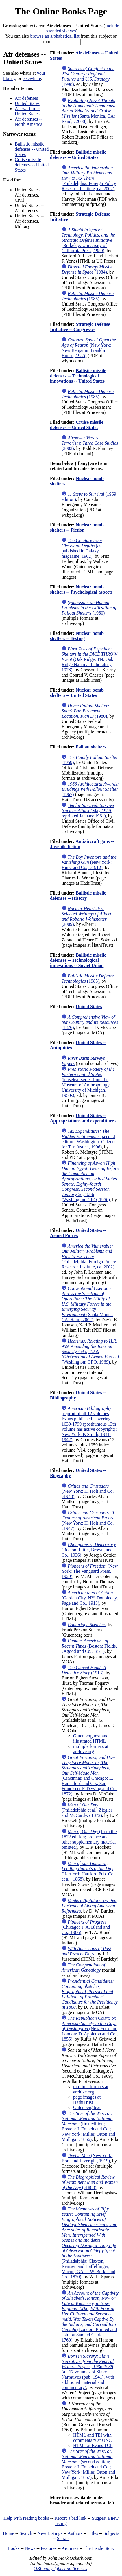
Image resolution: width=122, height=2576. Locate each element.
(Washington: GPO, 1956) (90, 1181)
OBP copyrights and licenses (60, 2568)
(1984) (87, 269)
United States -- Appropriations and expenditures (83, 1118)
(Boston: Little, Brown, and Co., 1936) (89, 1549)
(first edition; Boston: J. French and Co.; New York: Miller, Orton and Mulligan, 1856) (88, 2126)
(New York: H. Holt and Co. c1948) (88, 1491)
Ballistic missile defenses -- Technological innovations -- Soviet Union (78, 960)
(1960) (89, 607)
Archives (70, 2548)
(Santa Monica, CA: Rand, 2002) (88, 1304)
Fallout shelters (91, 746)
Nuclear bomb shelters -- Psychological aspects (81, 589)
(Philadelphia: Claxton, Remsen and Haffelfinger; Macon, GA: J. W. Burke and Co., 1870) (89, 2242)
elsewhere (32, 78)
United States (27, 103)
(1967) (90, 789)
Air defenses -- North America (28, 122)
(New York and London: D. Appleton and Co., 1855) (90, 2028)
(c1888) (90, 2182)
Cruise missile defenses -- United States (32, 164)
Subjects (111, 2533)
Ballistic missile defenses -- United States (32, 149)
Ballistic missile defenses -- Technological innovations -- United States (78, 375)
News (30, 2548)
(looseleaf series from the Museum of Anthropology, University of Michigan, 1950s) (88, 1082)
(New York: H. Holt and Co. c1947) (88, 1520)
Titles (93, 2533)
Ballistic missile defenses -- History (78, 895)
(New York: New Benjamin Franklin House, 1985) (89, 347)
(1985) (88, 296)
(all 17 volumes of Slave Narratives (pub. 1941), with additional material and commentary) (88, 2372)
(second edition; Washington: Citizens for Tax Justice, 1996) (89, 1139)
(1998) (88, 76)
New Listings (50, 2533)
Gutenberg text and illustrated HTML (90, 1738)
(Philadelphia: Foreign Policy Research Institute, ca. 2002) (89, 178)
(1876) (90, 1022)
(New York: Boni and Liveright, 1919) (87, 2158)
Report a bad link (70, 2518)
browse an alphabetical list (54, 36)
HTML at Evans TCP (92, 2445)
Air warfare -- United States (27, 111)
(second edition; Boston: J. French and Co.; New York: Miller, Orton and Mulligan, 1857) (88, 2464)
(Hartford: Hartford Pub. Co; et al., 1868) (88, 1871)
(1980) (85, 711)
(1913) (84, 1670)
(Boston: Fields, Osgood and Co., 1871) (89, 1646)
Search (26, 2533)
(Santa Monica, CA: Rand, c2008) (88, 111)
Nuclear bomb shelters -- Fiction (77, 527)
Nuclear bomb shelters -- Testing (77, 636)
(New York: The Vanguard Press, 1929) (90, 1571)
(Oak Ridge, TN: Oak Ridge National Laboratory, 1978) (89, 659)
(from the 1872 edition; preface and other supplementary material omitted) (89, 1839)
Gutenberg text (87, 2107)
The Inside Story (99, 2548)
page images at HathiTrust (87, 2100)
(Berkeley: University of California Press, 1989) (88, 240)
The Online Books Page (61, 11)
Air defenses (26, 98)
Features (48, 2548)
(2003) (90, 443)
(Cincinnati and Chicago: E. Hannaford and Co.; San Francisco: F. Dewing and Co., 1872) (90, 1775)
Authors (74, 2533)
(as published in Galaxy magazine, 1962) (82, 548)
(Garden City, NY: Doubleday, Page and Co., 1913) (90, 1598)
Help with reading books (26, 2518)
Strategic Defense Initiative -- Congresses (80, 327)
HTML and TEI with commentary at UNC (92, 2438)
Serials (63, 2538)
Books (13, 2548)
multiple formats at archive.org (90, 1749)
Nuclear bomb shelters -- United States (77, 693)
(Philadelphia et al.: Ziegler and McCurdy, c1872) (87, 1810)
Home (8, 2533)
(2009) (86, 916)
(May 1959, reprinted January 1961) (88, 810)
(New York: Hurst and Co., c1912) (89, 862)
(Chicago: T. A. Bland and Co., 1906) (86, 1927)
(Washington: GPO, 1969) (90, 1351)
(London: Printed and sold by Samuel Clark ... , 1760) (90, 2316)
